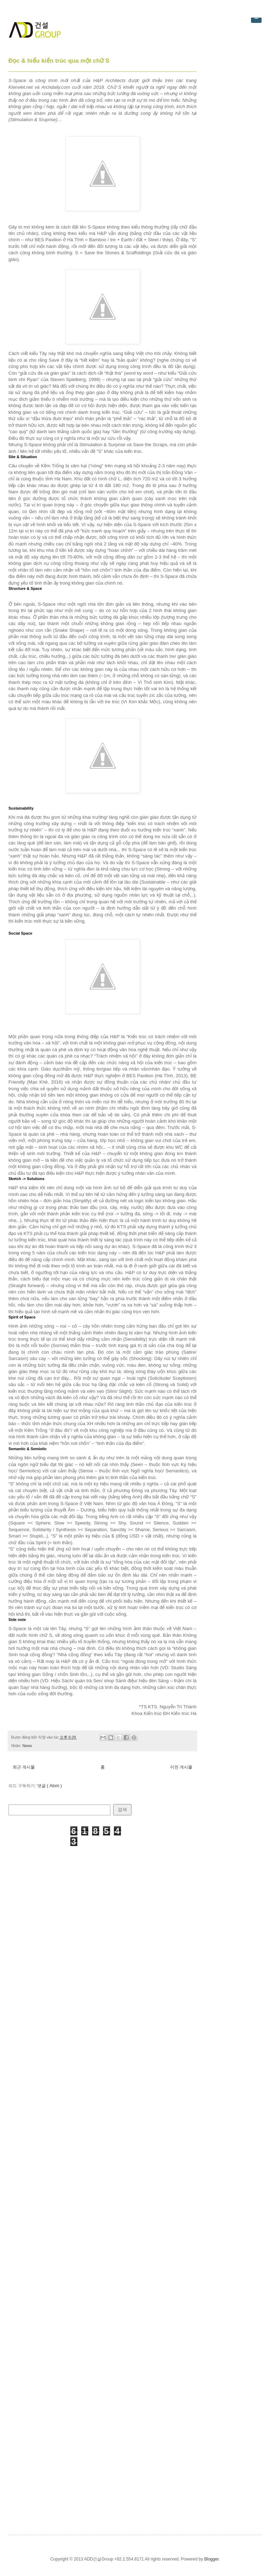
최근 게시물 (24, 1767)
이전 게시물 (181, 1767)
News (27, 1746)
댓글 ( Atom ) (49, 1785)
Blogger (211, 2559)
